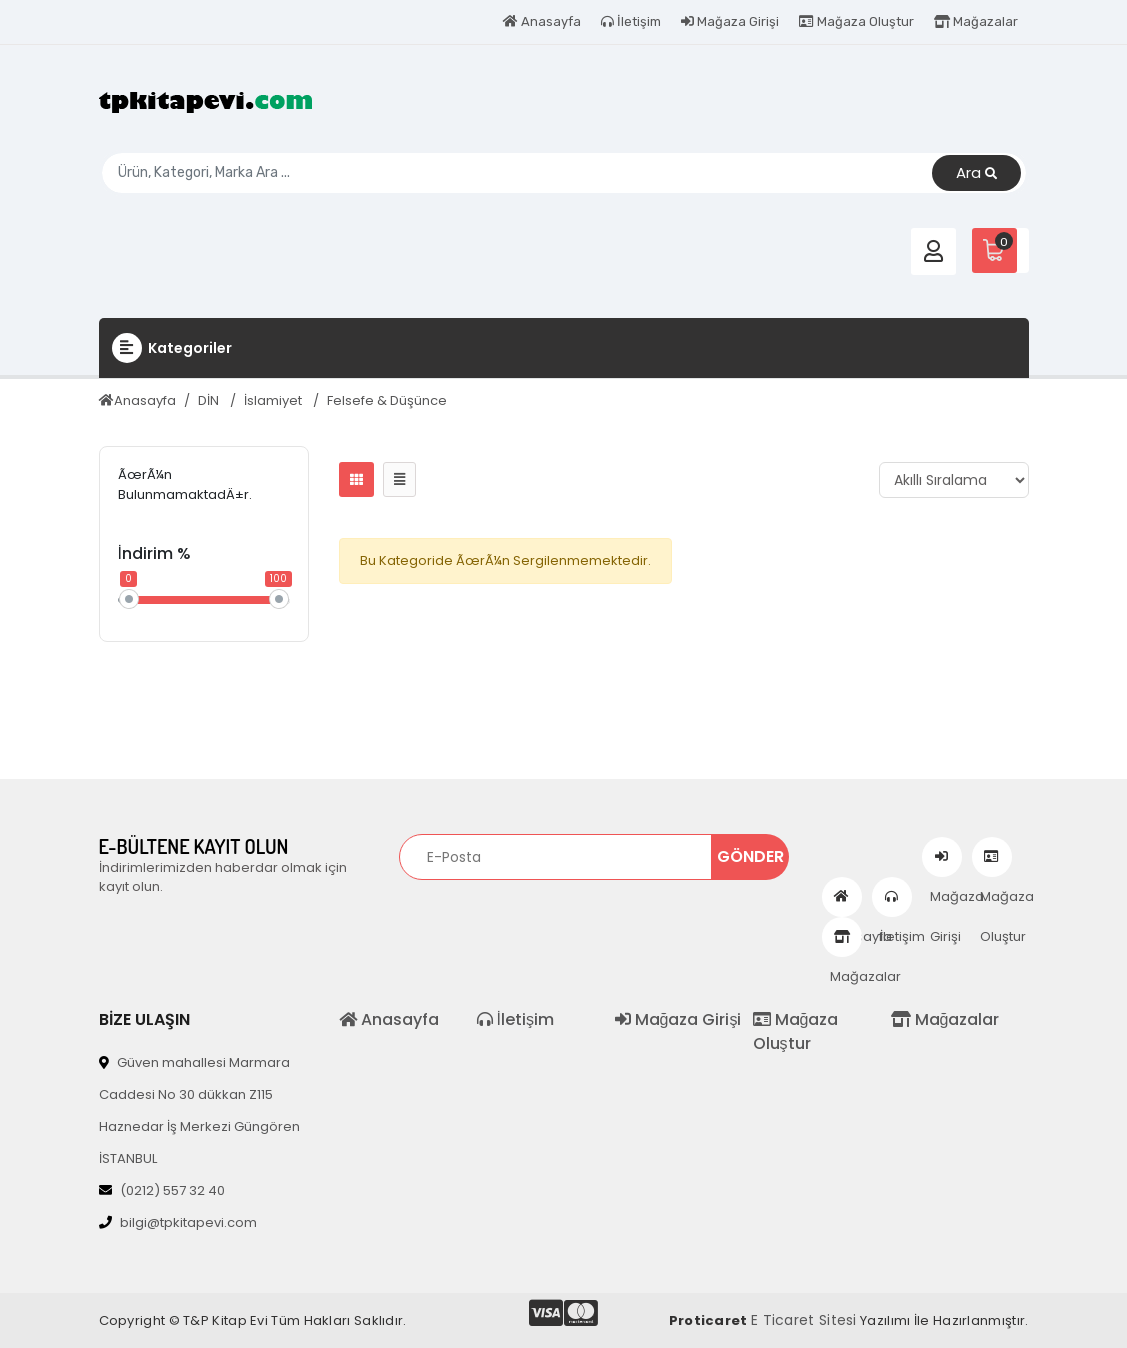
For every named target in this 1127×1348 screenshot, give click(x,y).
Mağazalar (976, 21)
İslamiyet (274, 400)
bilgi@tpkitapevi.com (178, 1222)
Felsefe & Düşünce (387, 400)
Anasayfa (542, 21)
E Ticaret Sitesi (804, 1320)
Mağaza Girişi (730, 21)
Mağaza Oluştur (856, 21)
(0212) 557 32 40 (162, 1190)
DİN (210, 400)
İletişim (631, 21)
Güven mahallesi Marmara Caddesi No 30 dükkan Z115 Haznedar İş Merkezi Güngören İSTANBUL (199, 1110)
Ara (976, 173)
